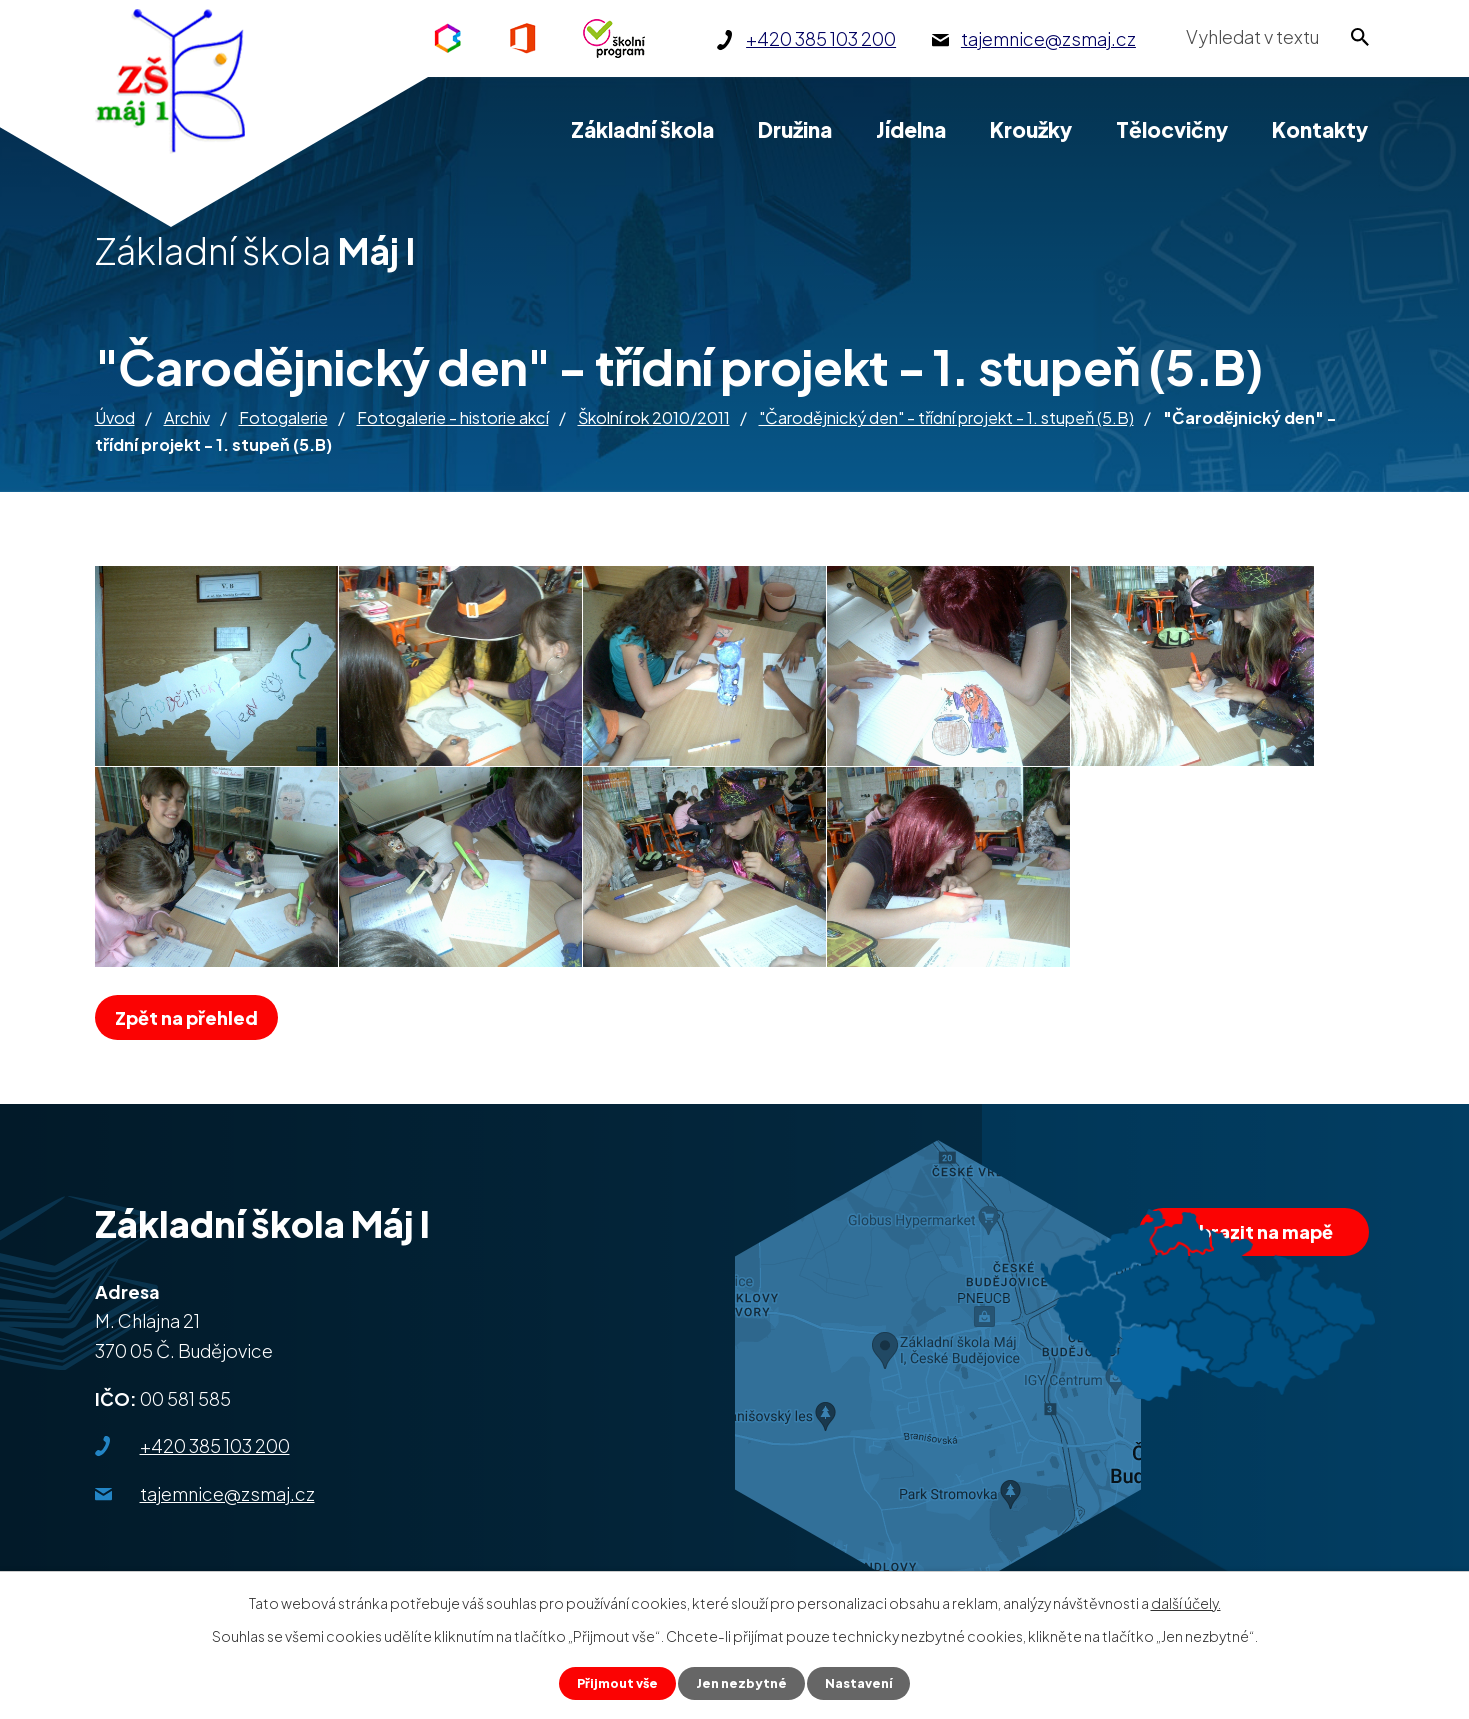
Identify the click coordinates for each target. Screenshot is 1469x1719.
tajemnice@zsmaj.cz (227, 1493)
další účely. (1186, 1600)
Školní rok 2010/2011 (654, 417)
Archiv (187, 417)
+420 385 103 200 (215, 1445)
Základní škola (642, 129)
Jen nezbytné (743, 1682)
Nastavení (866, 1682)
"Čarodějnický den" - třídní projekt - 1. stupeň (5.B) (946, 417)
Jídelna (911, 129)
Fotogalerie (283, 417)
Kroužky (1031, 129)
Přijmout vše (611, 1682)
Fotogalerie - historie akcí (453, 417)
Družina (795, 129)
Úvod (115, 417)
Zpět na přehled (193, 1017)
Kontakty (1320, 129)
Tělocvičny (1172, 129)
